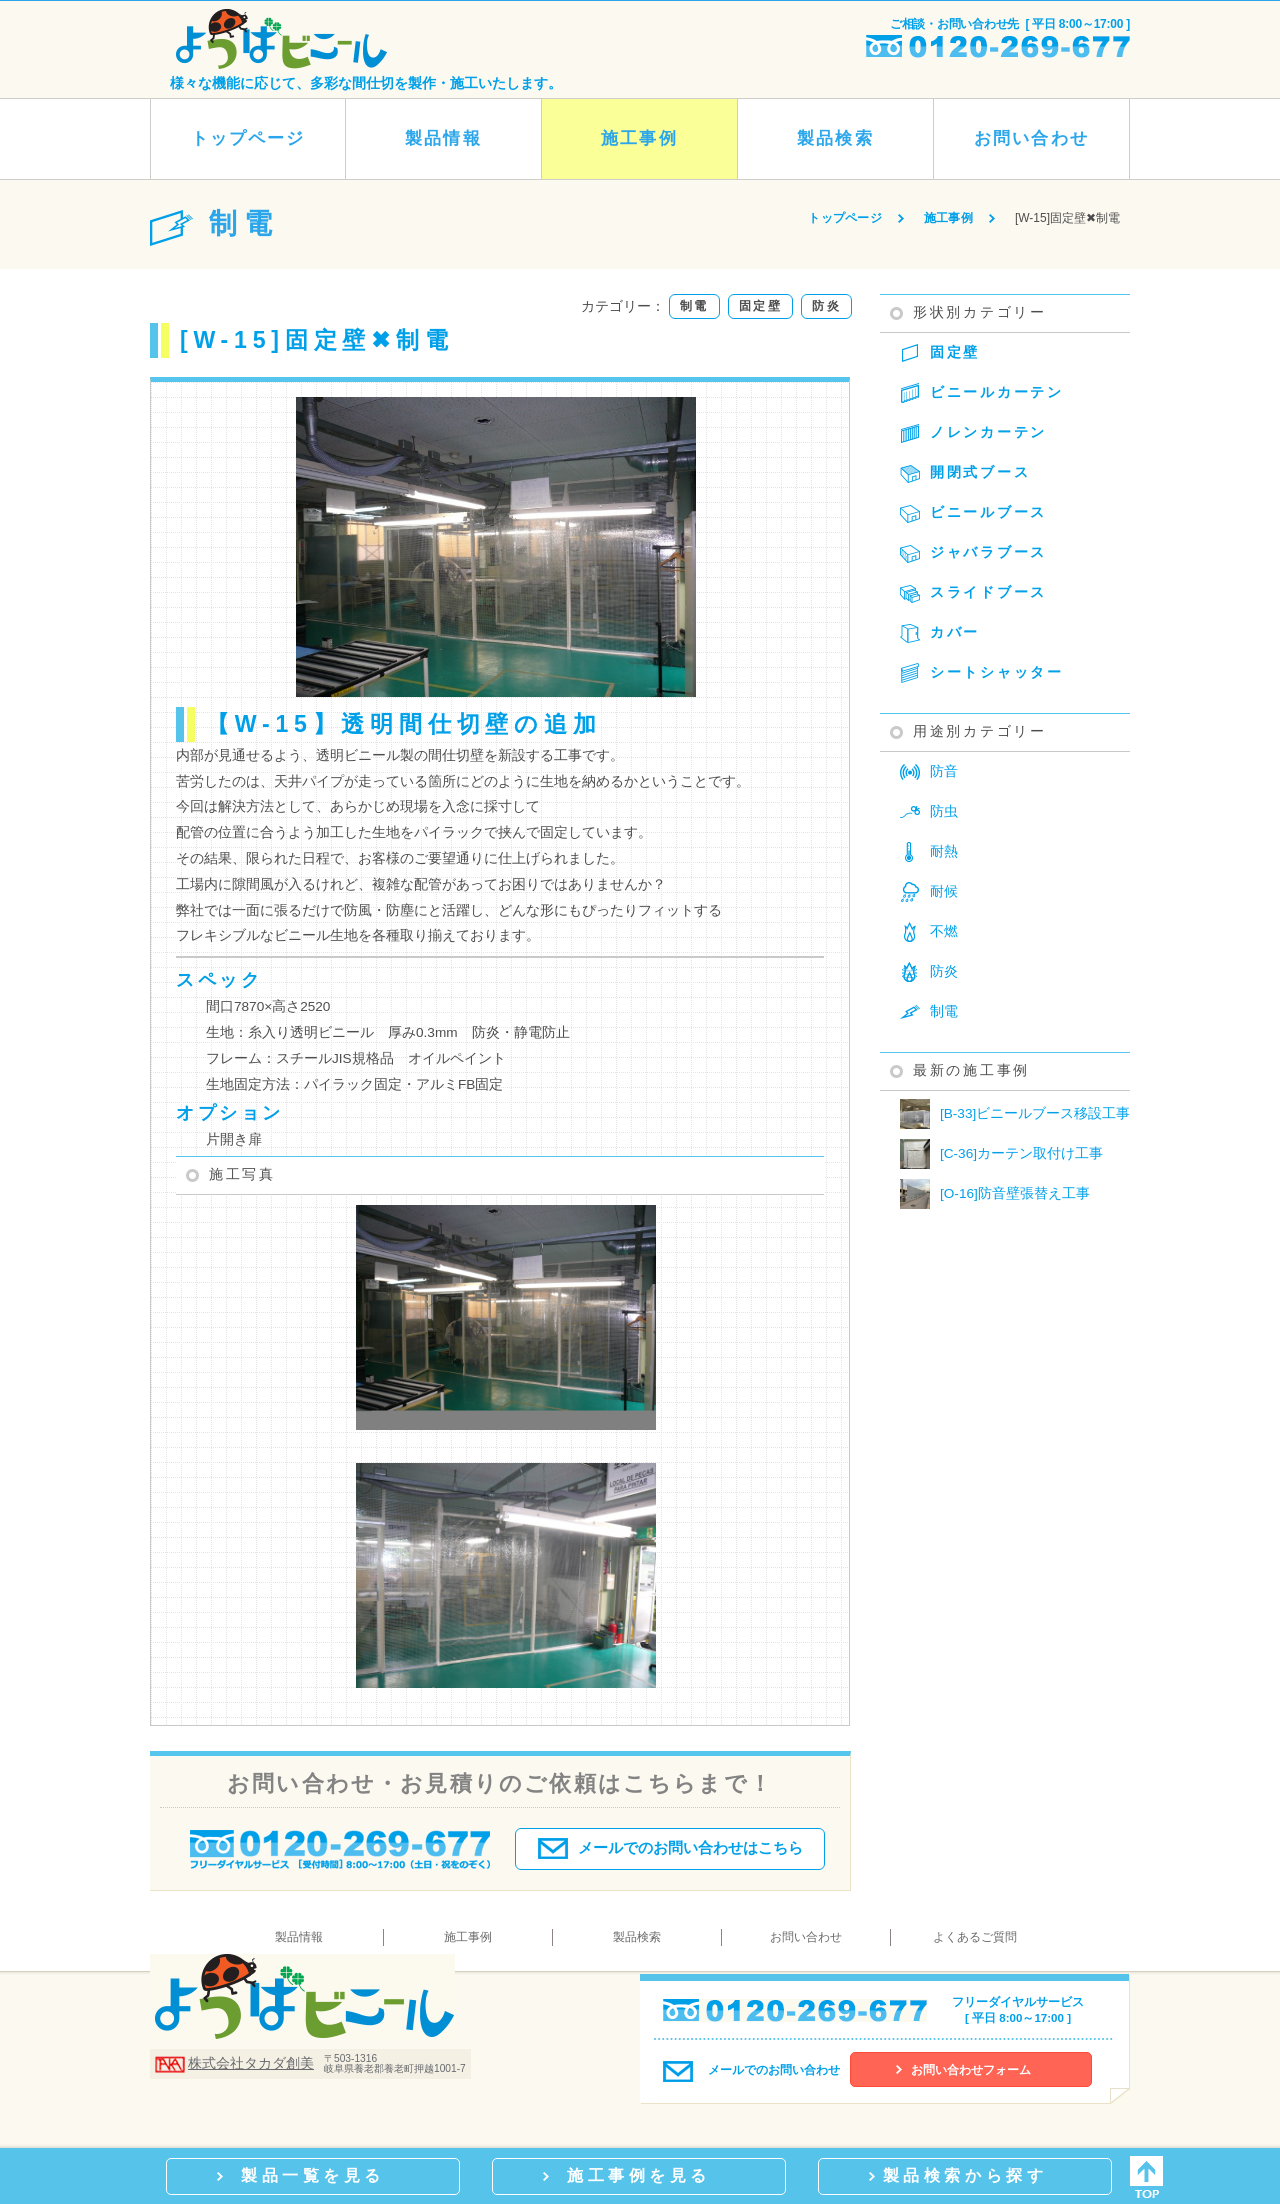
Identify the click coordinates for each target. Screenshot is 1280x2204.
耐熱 (944, 851)
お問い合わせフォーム (971, 2070)
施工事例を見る (639, 2175)
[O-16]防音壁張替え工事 (995, 1194)
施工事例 (639, 138)
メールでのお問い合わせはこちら (670, 1844)
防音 (944, 771)
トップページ (248, 138)
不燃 (944, 931)
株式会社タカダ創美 (251, 2063)
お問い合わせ (1031, 138)
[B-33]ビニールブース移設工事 (1015, 1114)
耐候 (944, 891)
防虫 (944, 811)
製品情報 (443, 138)
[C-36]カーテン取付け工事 (1001, 1154)
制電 (944, 1011)
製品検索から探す (965, 2175)
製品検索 (835, 138)
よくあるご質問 (975, 1937)
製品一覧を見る (313, 2175)
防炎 (944, 971)
